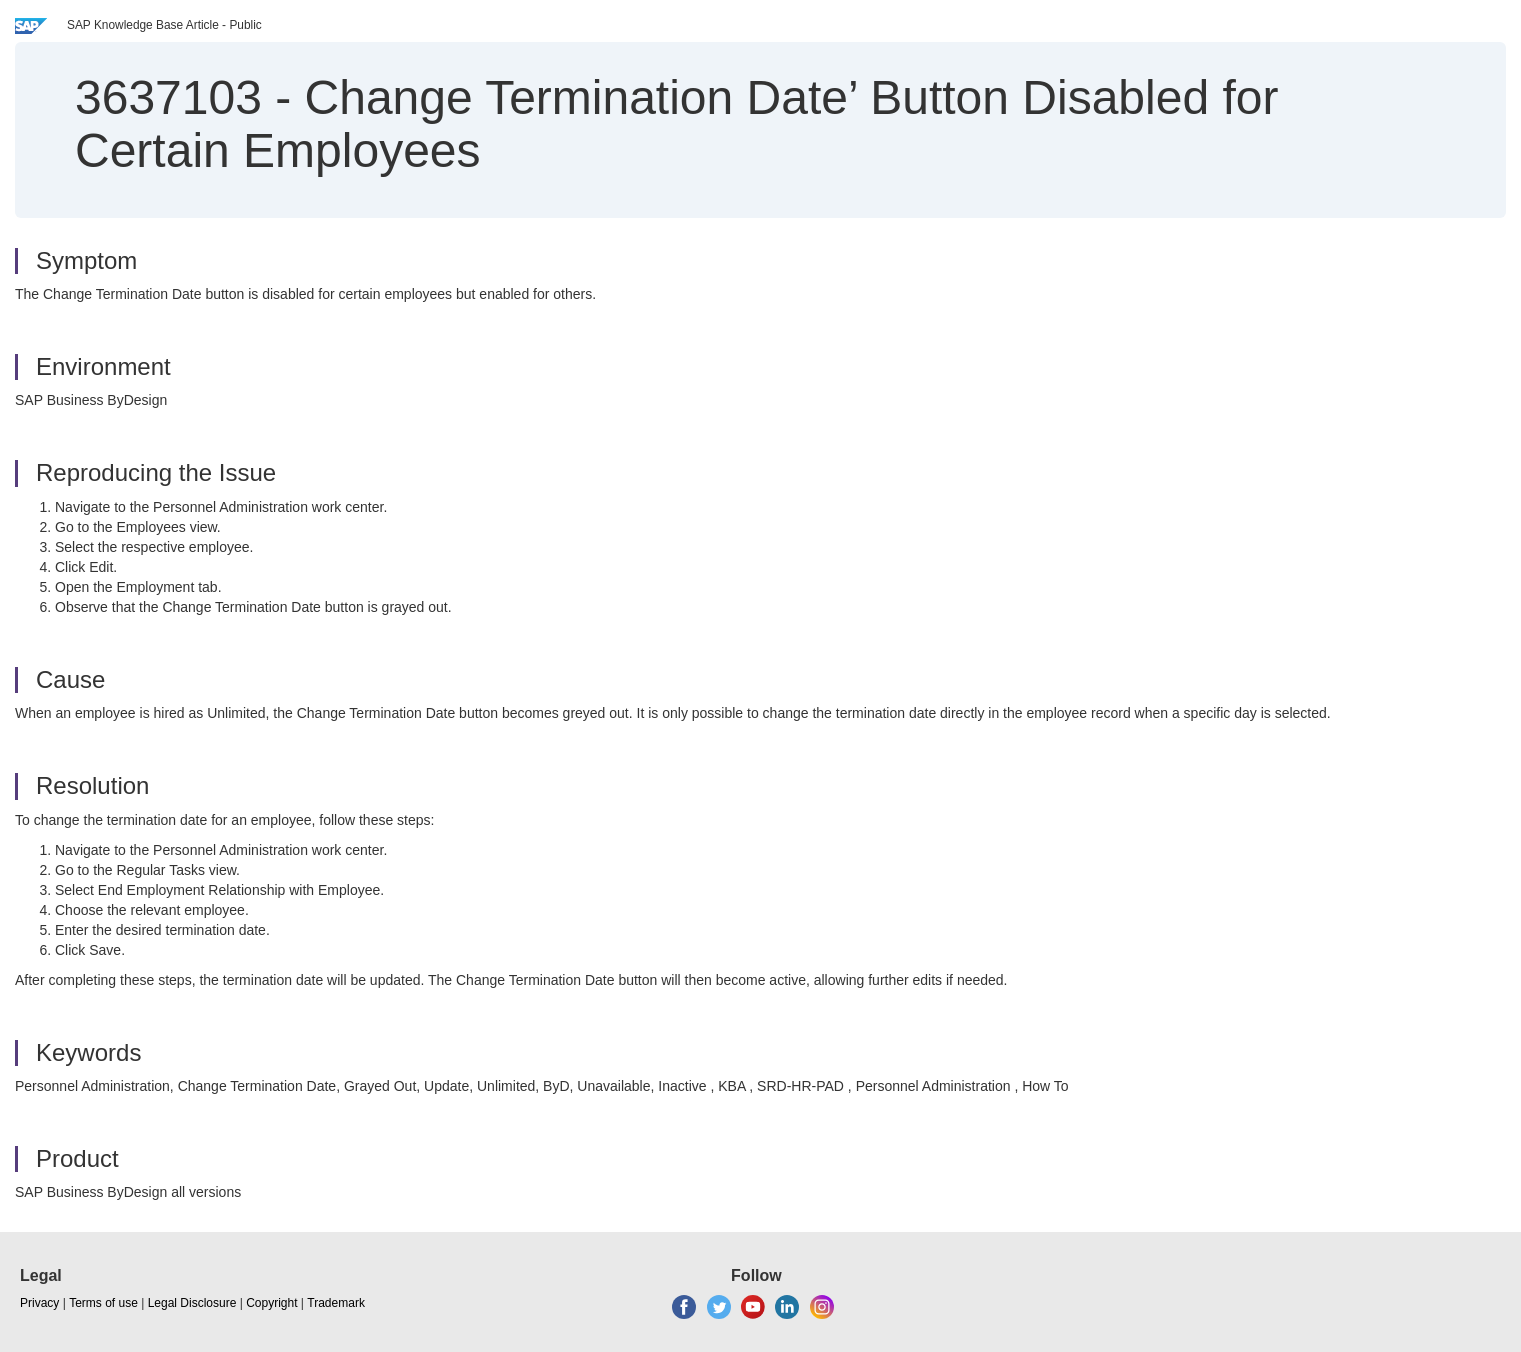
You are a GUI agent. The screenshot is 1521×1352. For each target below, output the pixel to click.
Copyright (271, 1303)
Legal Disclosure (192, 1303)
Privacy (39, 1303)
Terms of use (103, 1303)
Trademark (336, 1303)
